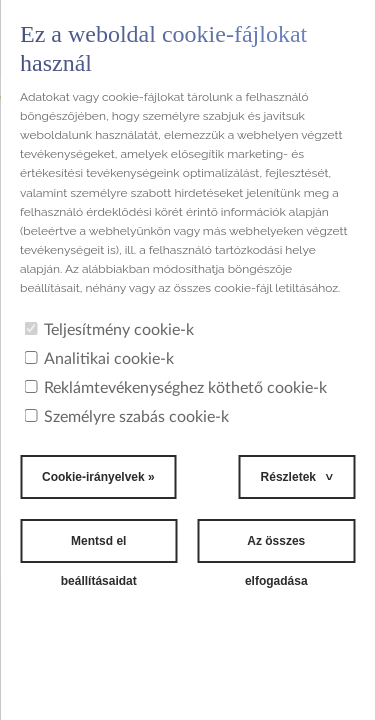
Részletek (288, 477)
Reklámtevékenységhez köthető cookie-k (175, 388)
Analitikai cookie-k (99, 359)
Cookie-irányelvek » (98, 477)
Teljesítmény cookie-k (109, 330)
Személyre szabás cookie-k (126, 417)
